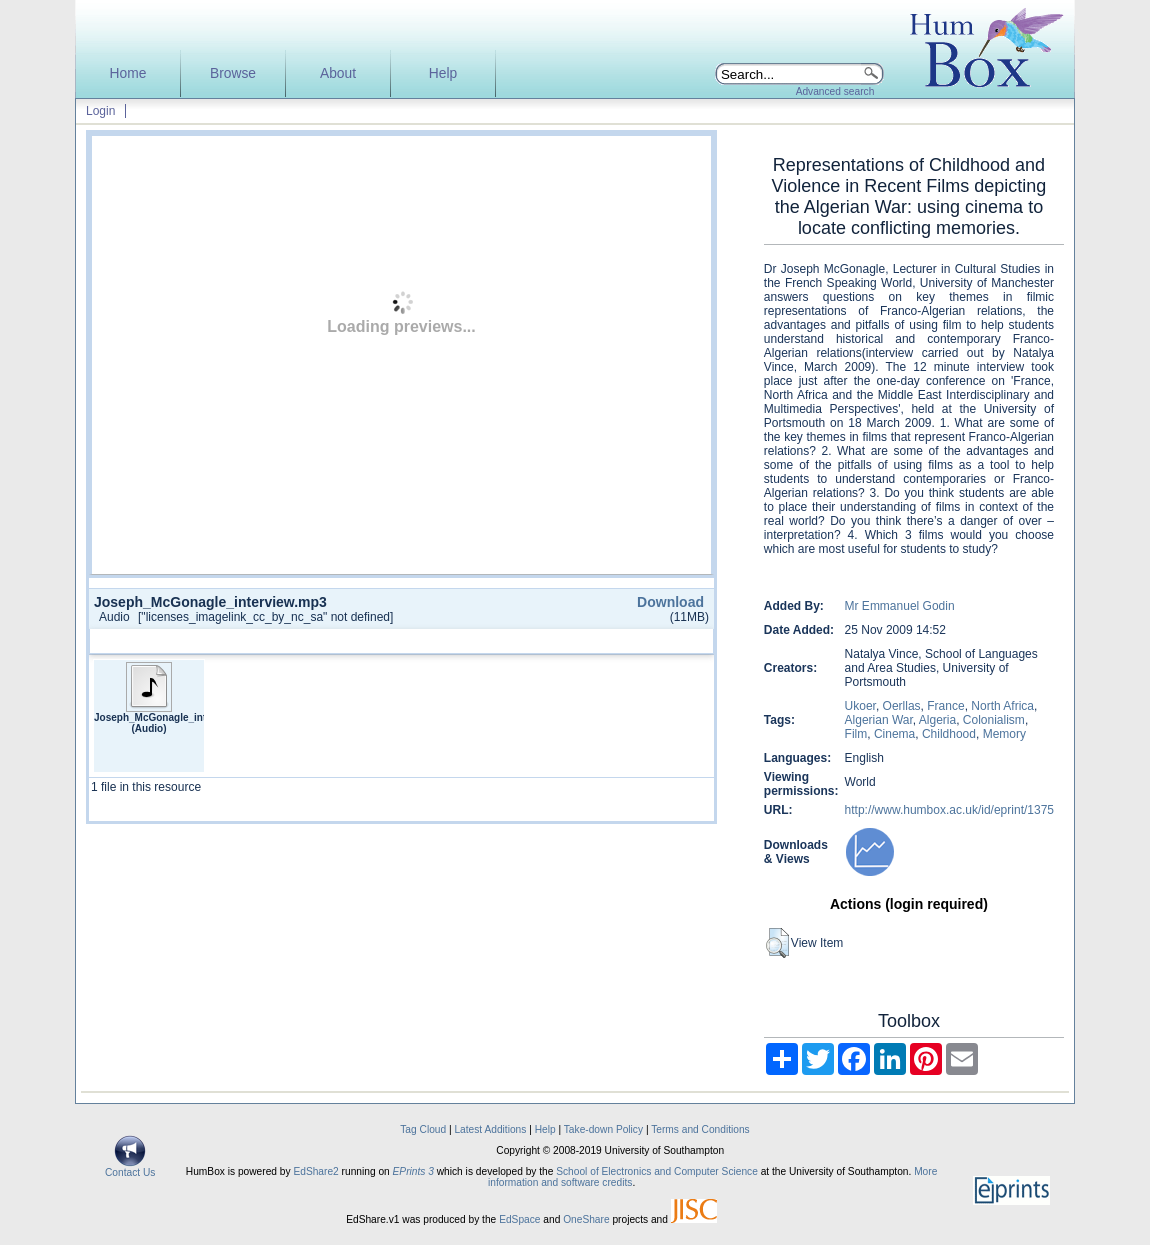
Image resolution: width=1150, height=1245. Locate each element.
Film (856, 734)
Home (128, 73)
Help (443, 73)
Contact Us (130, 1168)
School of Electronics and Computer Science (657, 1171)
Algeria (937, 720)
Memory (1004, 734)
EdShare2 (315, 1171)
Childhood (949, 734)
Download (670, 602)
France (945, 706)
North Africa (1002, 706)
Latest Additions (490, 1129)
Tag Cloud (423, 1129)
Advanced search (835, 91)
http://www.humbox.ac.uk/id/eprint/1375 (949, 810)
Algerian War (879, 720)
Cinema (894, 734)
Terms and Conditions (700, 1129)
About (338, 73)
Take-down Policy (603, 1129)
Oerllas (902, 706)
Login (100, 111)
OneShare (586, 1219)
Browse (233, 73)
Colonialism (994, 720)
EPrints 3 (413, 1171)
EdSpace (519, 1219)
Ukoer (860, 706)
